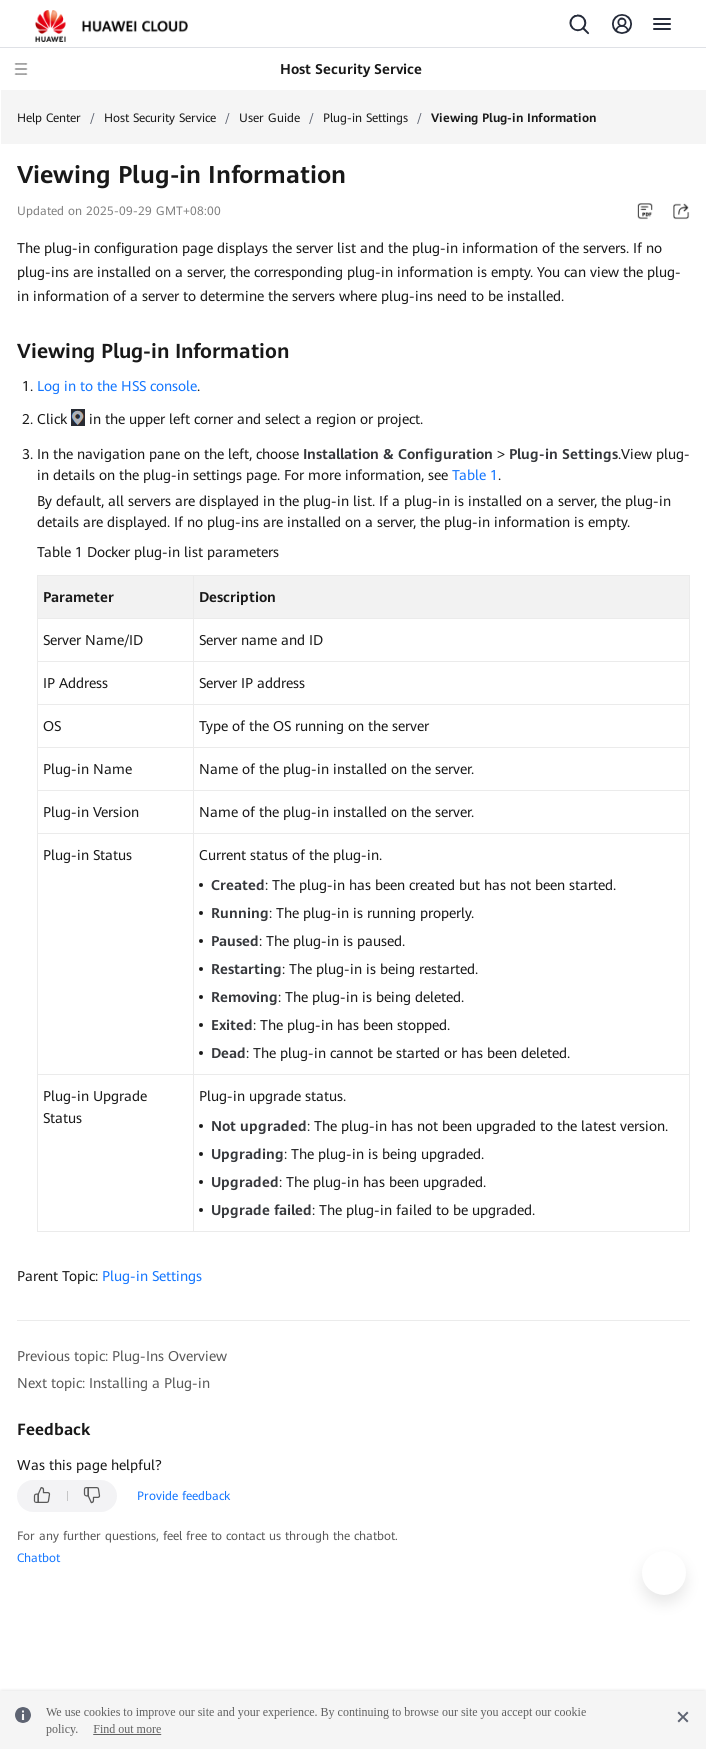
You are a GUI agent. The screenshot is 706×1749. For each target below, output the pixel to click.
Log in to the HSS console (117, 386)
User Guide (269, 118)
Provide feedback (183, 1496)
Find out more (127, 1729)
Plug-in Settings (365, 118)
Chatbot (38, 1558)
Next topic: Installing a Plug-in (113, 1383)
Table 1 (475, 475)
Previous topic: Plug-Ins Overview (122, 1356)
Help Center (49, 118)
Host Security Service (160, 118)
